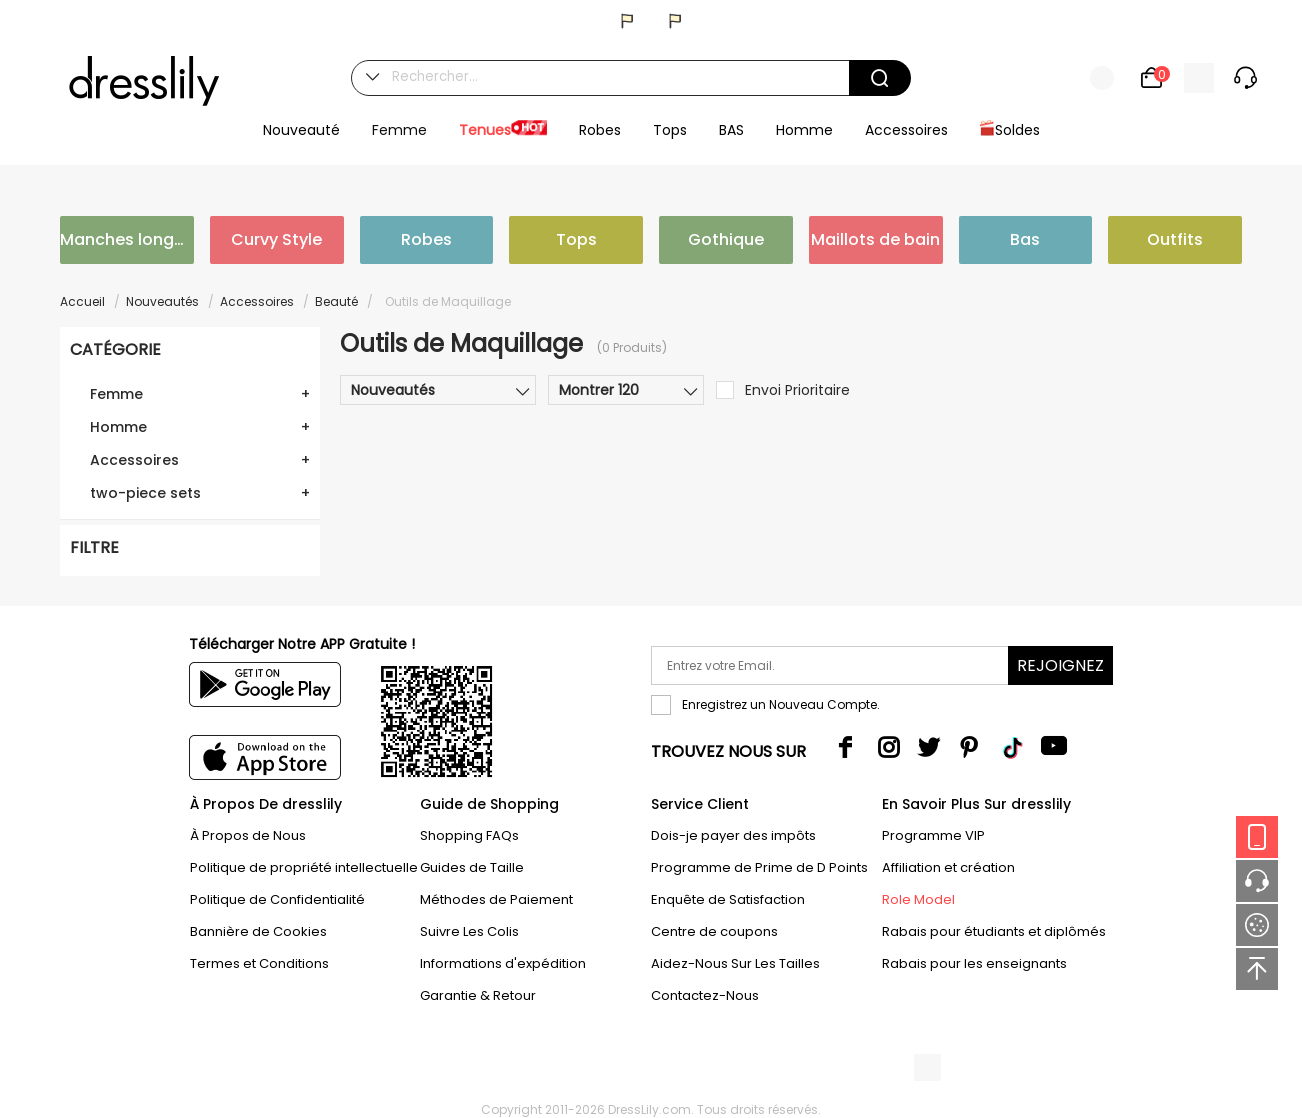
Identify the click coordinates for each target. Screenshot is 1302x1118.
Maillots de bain (875, 239)
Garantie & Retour (478, 995)
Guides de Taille (472, 867)
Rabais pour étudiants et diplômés (994, 931)
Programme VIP (933, 835)
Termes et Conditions (259, 963)
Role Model (918, 899)
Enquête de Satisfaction (728, 899)
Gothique (726, 239)
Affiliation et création (948, 867)
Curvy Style (276, 239)
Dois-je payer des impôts (733, 835)
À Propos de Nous (248, 835)
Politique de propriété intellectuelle (304, 867)
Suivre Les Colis (469, 931)
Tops (576, 239)
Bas (1025, 239)
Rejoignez (1060, 665)
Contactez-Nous (705, 995)
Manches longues (127, 239)
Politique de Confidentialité (277, 899)
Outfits (1175, 239)
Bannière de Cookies (258, 931)
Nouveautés (162, 301)
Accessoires (257, 301)
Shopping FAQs (469, 835)
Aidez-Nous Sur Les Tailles (735, 963)
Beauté (336, 301)
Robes (426, 239)
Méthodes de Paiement (496, 899)
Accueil (82, 301)
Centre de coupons (714, 931)
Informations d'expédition (503, 963)
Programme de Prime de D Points (759, 867)
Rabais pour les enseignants (974, 963)
